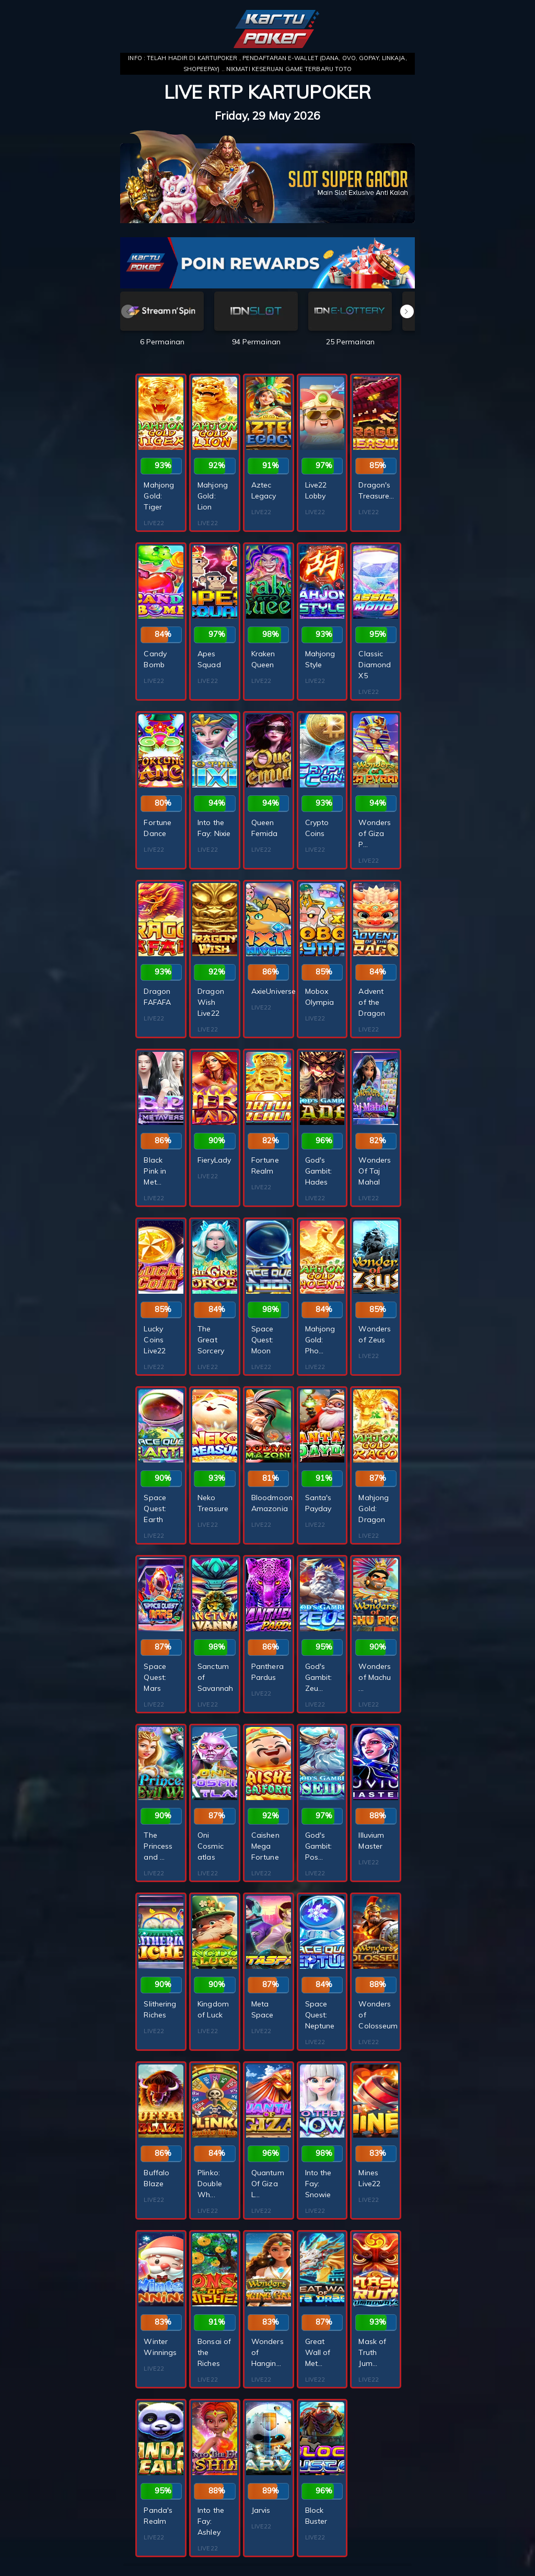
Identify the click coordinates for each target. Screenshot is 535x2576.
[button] (407, 311)
